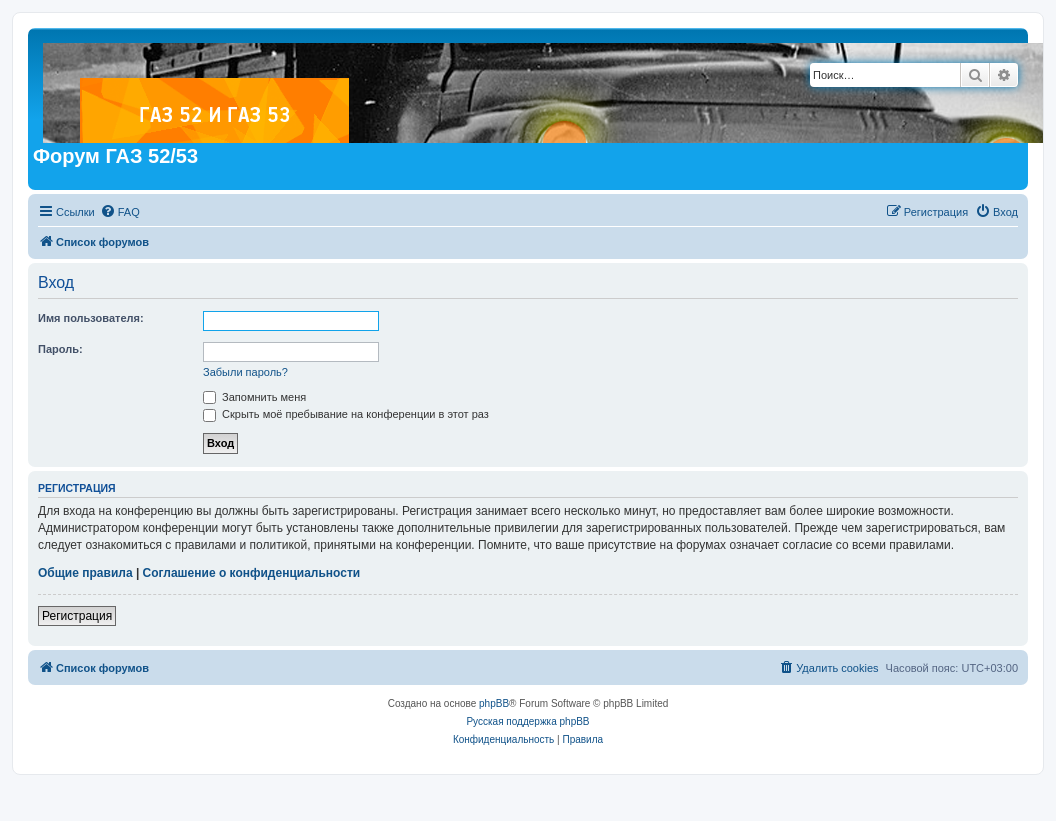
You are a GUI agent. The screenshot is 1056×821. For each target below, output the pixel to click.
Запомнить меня (254, 397)
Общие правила (85, 573)
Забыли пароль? (245, 372)
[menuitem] (120, 212)
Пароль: (60, 349)
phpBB (494, 703)
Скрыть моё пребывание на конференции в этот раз (346, 414)
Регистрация (77, 616)
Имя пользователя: (91, 318)
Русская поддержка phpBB (527, 721)
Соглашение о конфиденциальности (252, 573)
